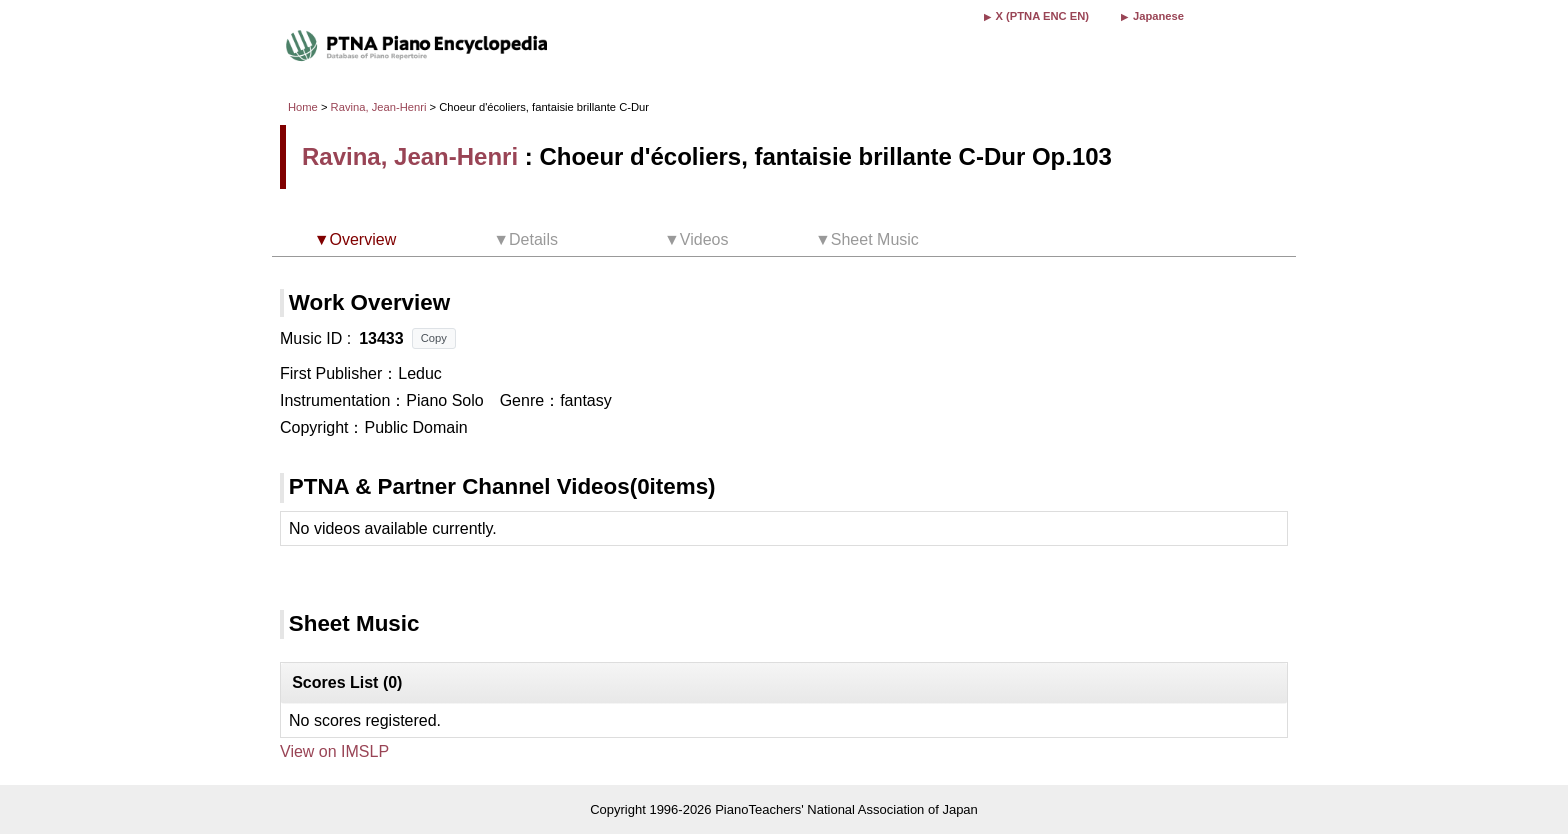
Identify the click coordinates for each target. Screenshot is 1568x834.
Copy (434, 338)
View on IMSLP (334, 751)
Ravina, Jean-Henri (379, 107)
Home (303, 107)
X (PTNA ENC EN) (1042, 16)
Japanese (1158, 16)
